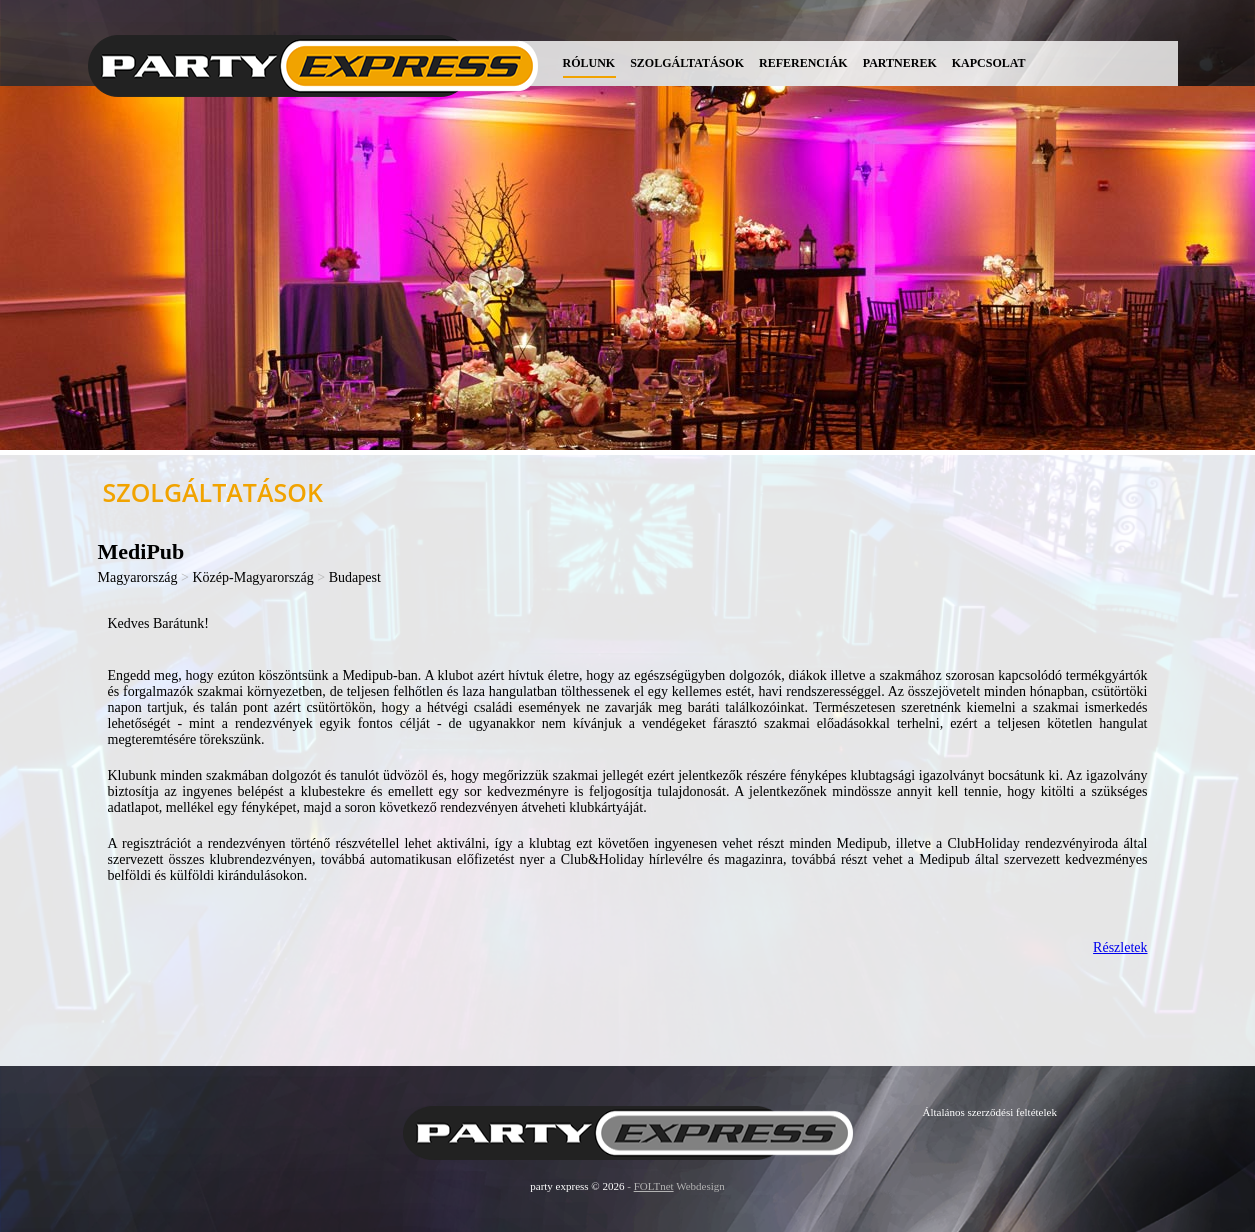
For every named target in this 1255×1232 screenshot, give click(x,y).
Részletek (1120, 947)
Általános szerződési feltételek (990, 1112)
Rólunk (589, 63)
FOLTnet (654, 1186)
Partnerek (900, 63)
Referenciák (803, 63)
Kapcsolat (989, 63)
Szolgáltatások (687, 63)
